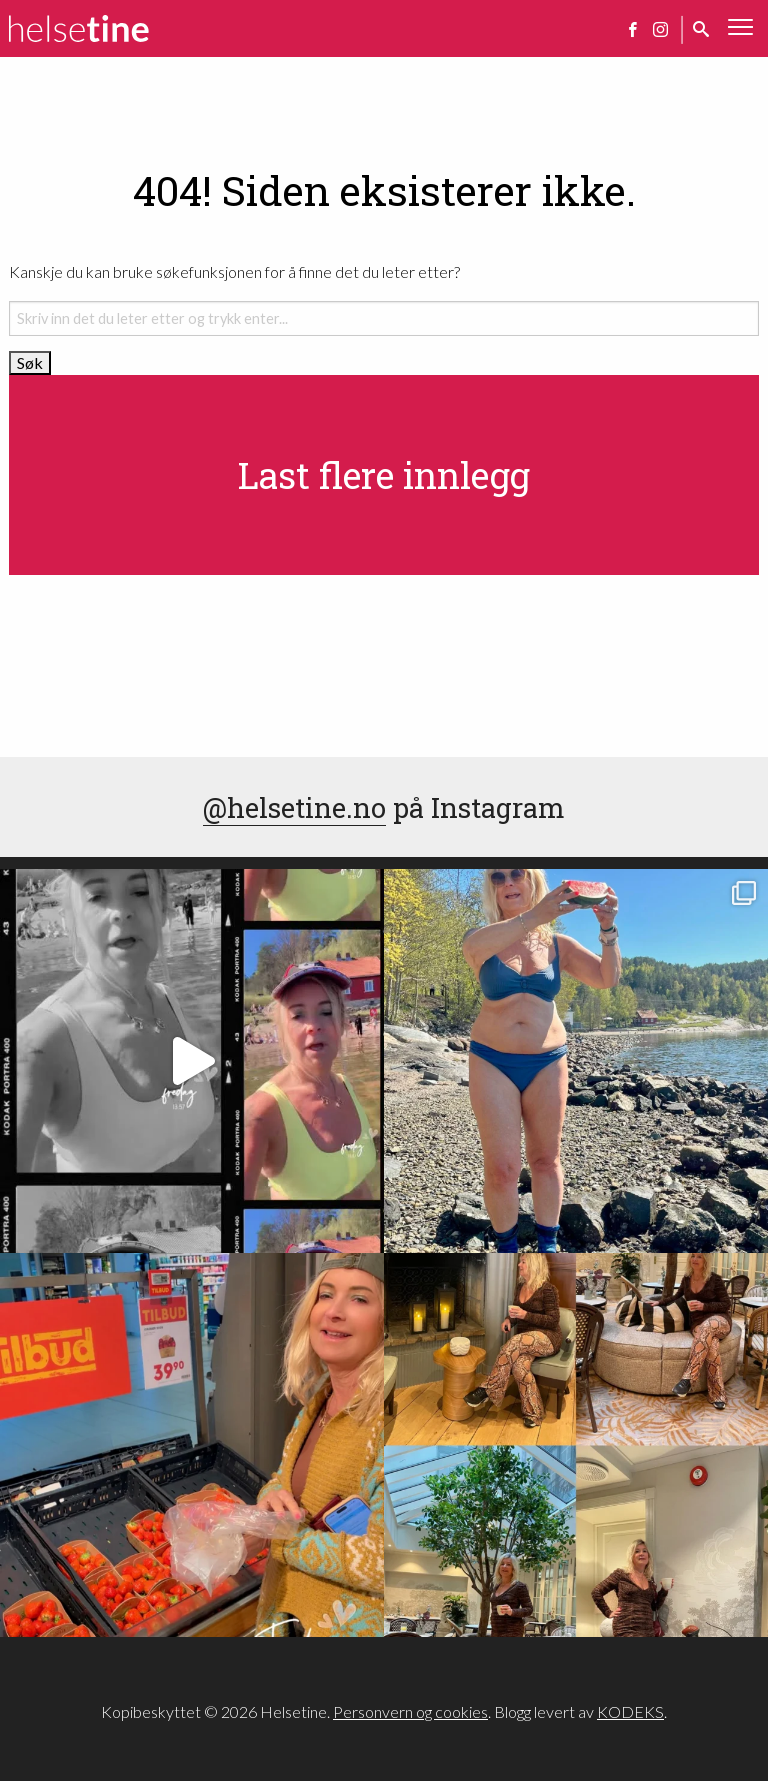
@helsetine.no (294, 807)
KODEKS (630, 1711)
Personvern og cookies (410, 1711)
